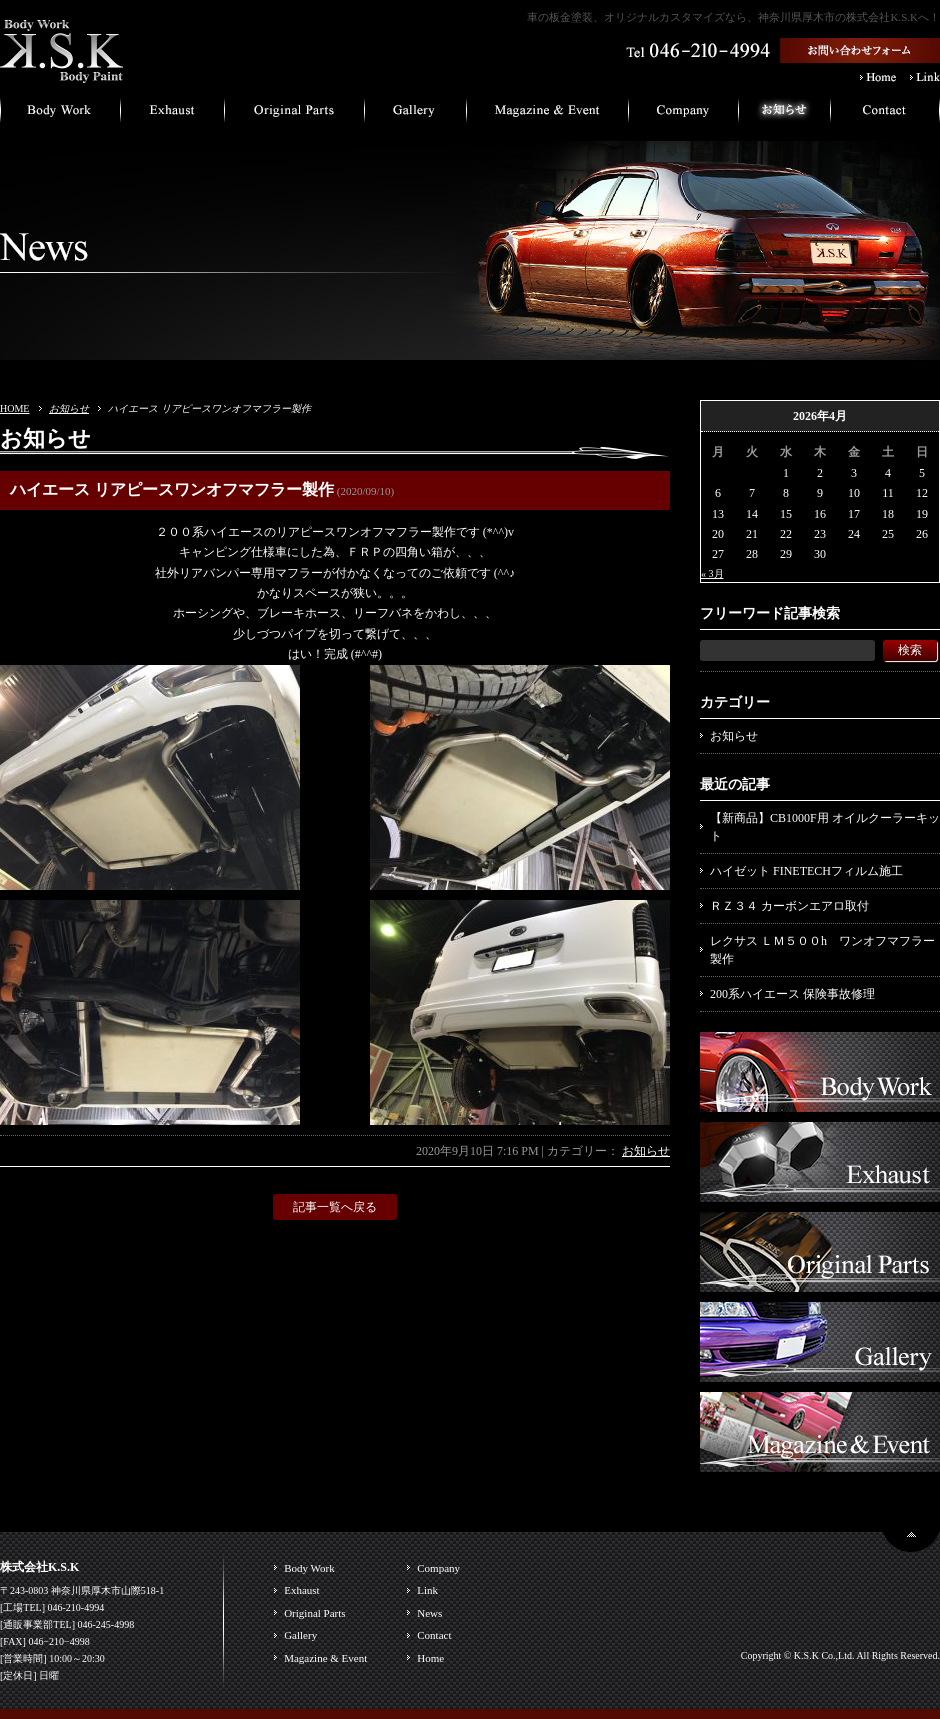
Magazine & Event (325, 1658)
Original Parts (314, 1613)
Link (427, 1590)
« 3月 (712, 573)
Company (438, 1568)
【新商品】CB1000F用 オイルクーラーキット (825, 827)
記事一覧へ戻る (335, 1207)
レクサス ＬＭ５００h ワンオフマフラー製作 (822, 950)
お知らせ (69, 408)
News (429, 1613)
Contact (434, 1635)
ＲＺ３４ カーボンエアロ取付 (789, 906)
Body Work (309, 1568)
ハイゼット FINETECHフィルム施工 (806, 871)
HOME (14, 408)
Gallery (300, 1635)
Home (430, 1658)
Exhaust (301, 1590)
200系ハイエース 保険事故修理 (792, 994)
